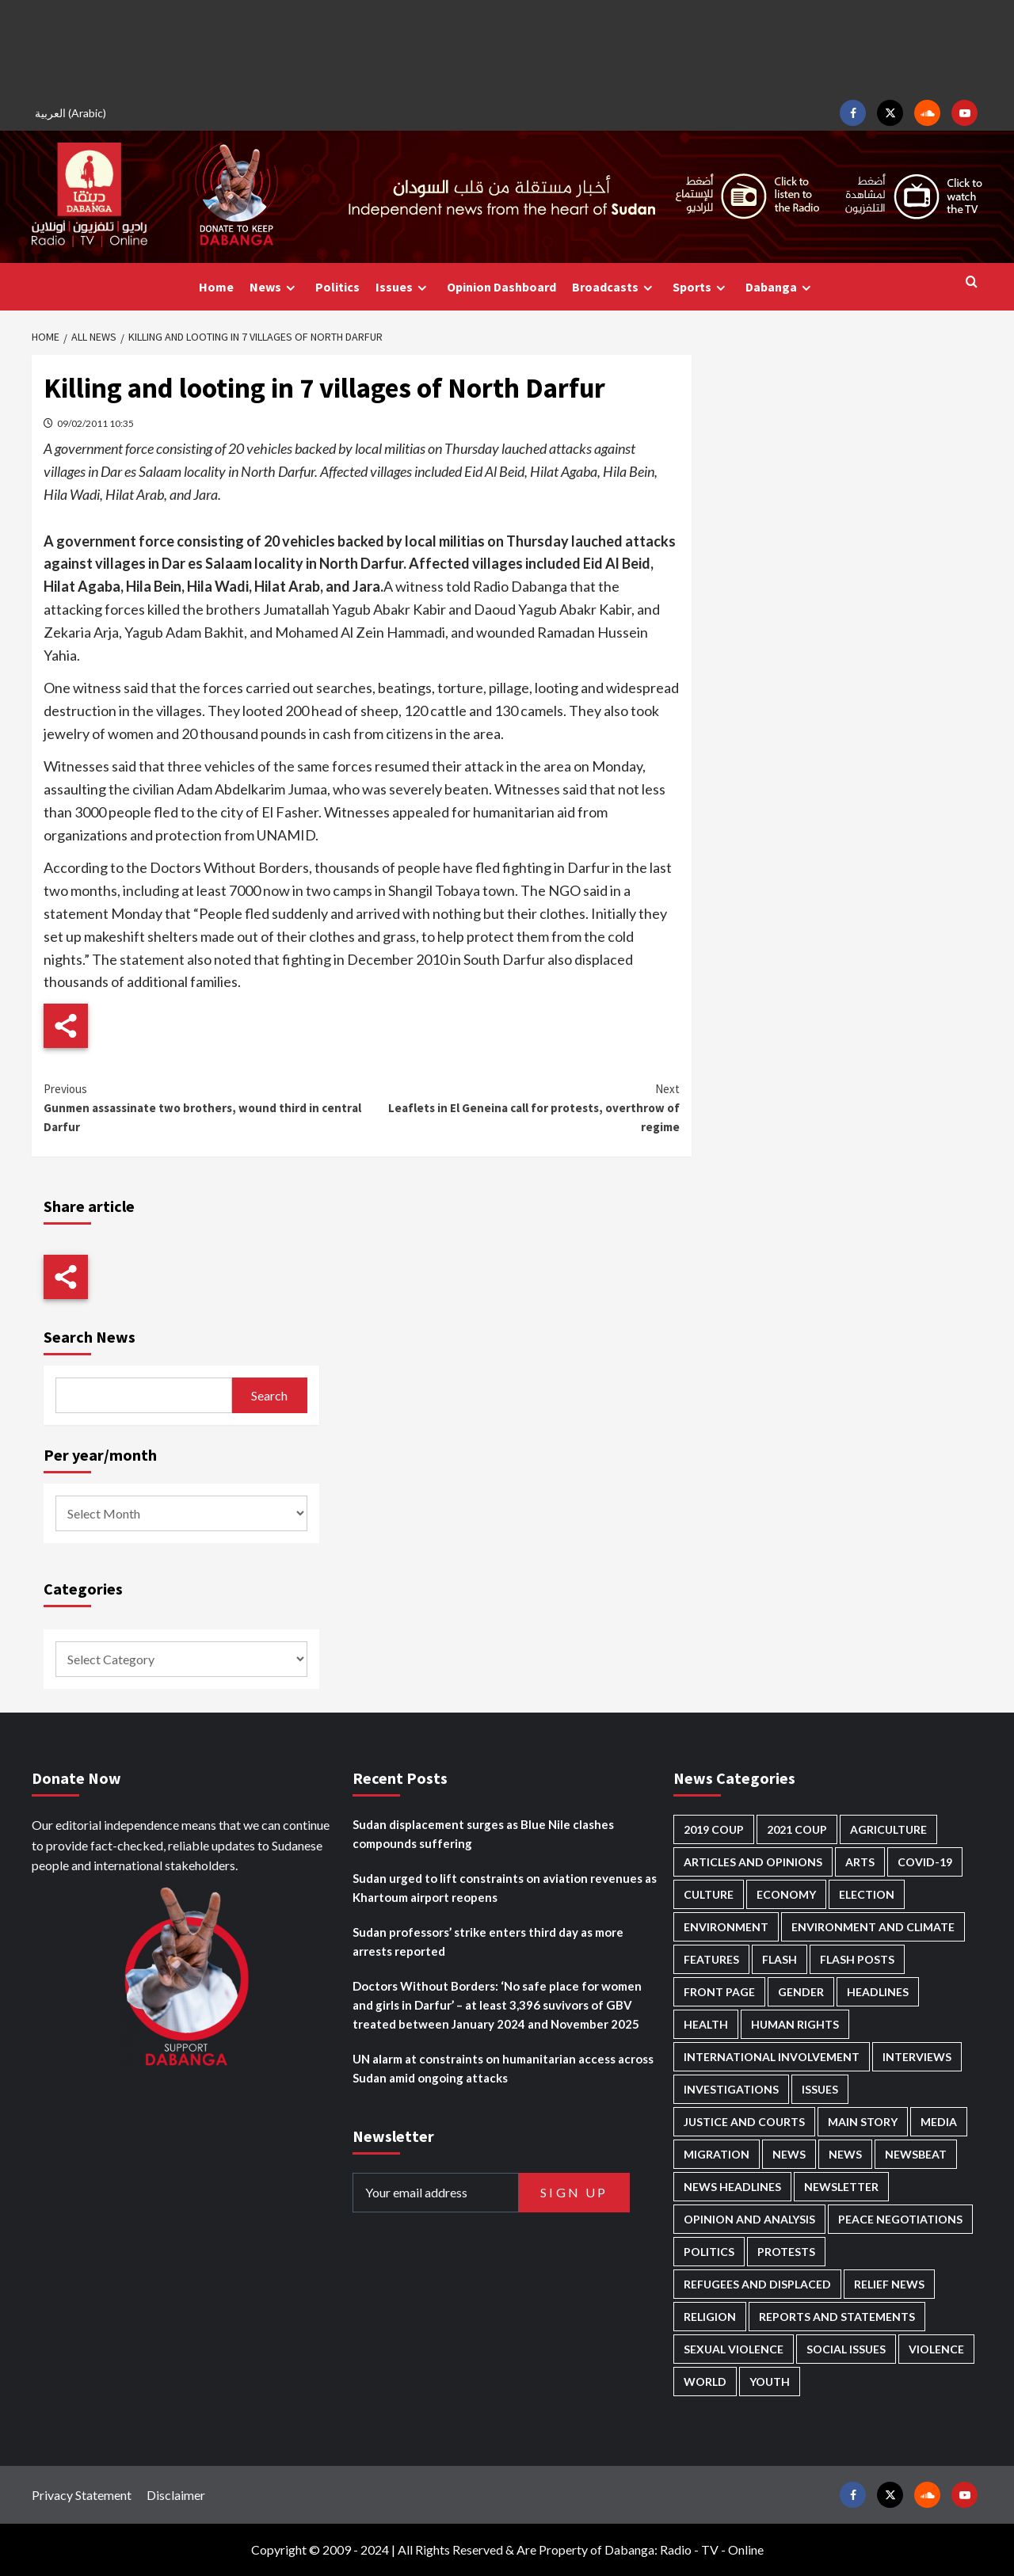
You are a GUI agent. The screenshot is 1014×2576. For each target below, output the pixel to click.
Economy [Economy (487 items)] (786, 1894)
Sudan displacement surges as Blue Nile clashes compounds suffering (483, 1833)
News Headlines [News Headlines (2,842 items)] (732, 2186)
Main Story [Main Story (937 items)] (863, 2121)
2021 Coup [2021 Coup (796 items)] (797, 1829)
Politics (337, 287)
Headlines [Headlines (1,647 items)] (878, 1992)
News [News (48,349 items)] (789, 2154)
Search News (89, 1337)
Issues (403, 287)
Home (216, 287)
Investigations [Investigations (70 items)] (731, 2089)
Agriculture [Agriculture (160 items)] (888, 1829)
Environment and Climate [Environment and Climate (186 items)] (873, 1927)
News (274, 287)
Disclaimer (176, 2494)
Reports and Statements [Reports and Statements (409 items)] (837, 2316)
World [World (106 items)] (705, 2381)
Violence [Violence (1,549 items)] (936, 2349)
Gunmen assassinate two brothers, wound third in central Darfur (202, 1107)
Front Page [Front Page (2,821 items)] (719, 1992)
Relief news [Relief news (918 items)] (889, 2284)
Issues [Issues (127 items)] (820, 2089)
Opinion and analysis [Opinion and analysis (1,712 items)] (749, 2219)
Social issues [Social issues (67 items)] (846, 2349)
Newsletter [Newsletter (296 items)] (841, 2186)
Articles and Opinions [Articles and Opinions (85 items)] (753, 1862)
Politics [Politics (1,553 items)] (709, 2251)
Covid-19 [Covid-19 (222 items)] (925, 1862)
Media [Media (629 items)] (939, 2121)
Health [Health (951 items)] (706, 2024)
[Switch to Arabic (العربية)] (73, 113)
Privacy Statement (82, 2494)
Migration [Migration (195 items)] (716, 2154)
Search (269, 1395)
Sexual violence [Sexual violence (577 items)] (733, 2349)
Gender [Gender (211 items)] (801, 1992)
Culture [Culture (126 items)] (709, 1894)
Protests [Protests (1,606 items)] (786, 2251)
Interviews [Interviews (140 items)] (916, 2056)
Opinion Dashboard (501, 287)
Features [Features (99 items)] (711, 1959)
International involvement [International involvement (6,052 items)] (772, 2056)
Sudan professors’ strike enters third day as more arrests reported (488, 1941)
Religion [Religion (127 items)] (710, 2316)
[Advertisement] (507, 47)
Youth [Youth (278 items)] (769, 2381)
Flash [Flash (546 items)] (779, 1959)
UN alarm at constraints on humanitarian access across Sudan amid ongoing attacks (503, 2068)
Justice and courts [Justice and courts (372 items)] (744, 2121)
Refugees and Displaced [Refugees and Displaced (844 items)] (757, 2284)
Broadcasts (614, 287)
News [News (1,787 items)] (845, 2154)
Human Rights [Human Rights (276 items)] (795, 2024)
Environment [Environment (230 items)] (726, 1927)
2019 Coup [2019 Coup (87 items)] (714, 1829)
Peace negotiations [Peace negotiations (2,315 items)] (900, 2219)
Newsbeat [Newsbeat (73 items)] (916, 2154)
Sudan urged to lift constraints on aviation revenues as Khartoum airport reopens (505, 1887)
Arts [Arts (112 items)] (860, 1862)
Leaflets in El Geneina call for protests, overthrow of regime (520, 1107)
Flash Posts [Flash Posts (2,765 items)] (857, 1959)
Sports (701, 287)
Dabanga (780, 287)
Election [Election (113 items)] (866, 1894)
